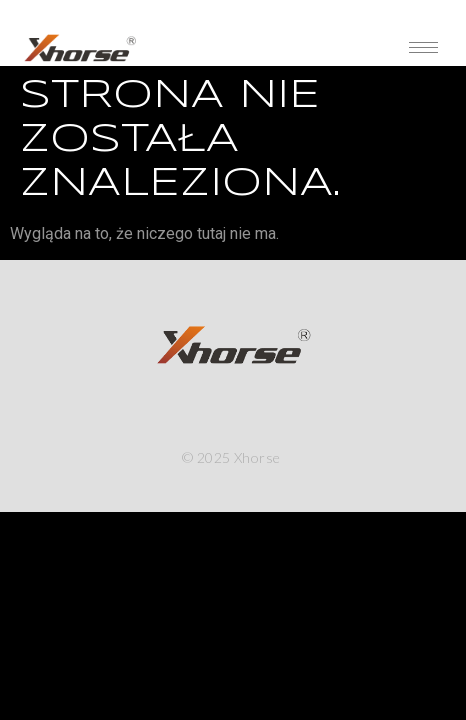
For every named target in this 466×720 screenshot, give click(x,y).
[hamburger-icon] (423, 47)
